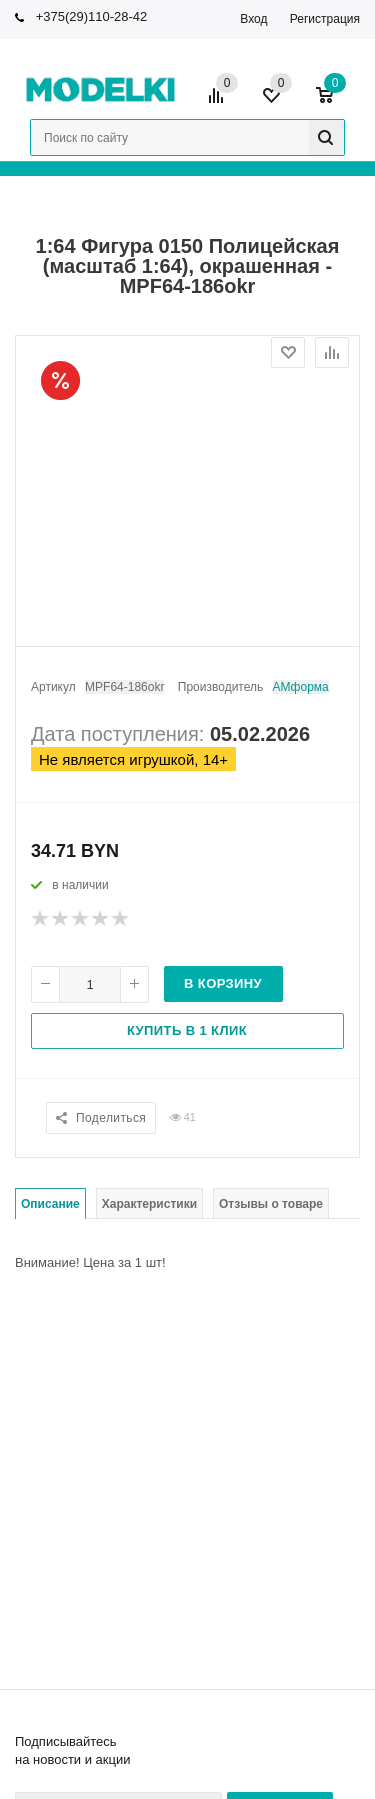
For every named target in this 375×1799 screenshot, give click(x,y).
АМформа (301, 687)
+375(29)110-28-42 (92, 16)
